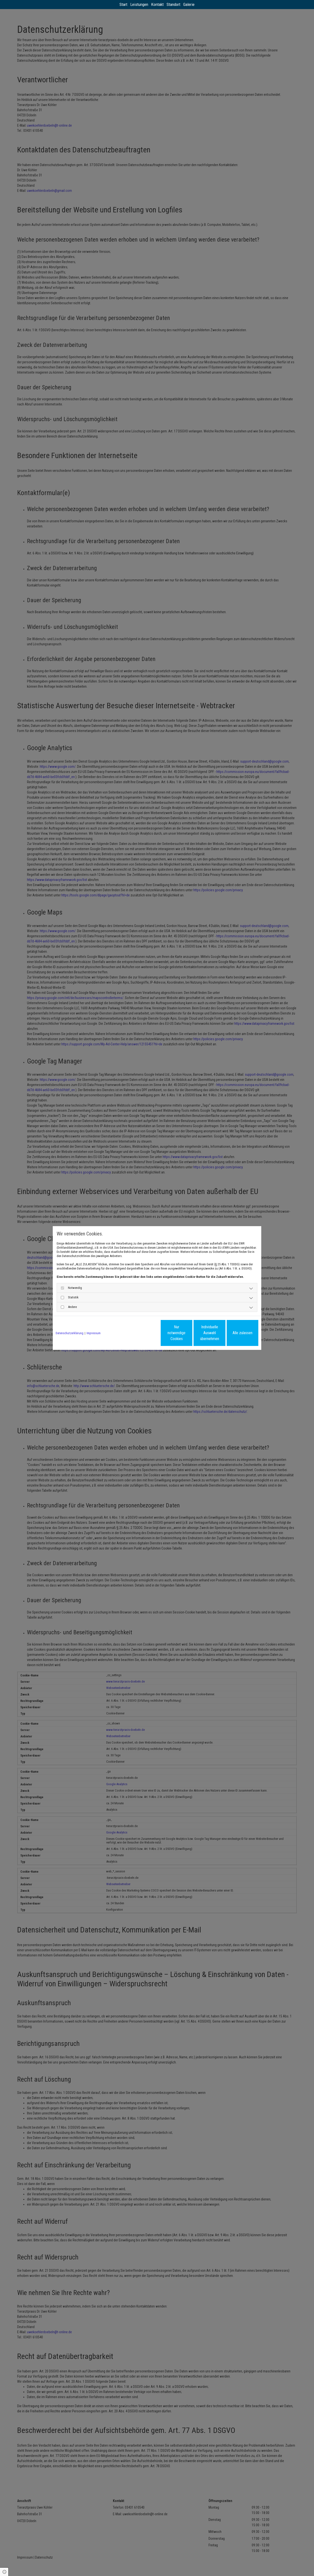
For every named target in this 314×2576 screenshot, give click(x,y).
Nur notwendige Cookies (142, 1333)
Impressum (94, 1333)
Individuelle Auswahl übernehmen (189, 1333)
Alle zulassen (236, 1333)
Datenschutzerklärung (69, 1333)
